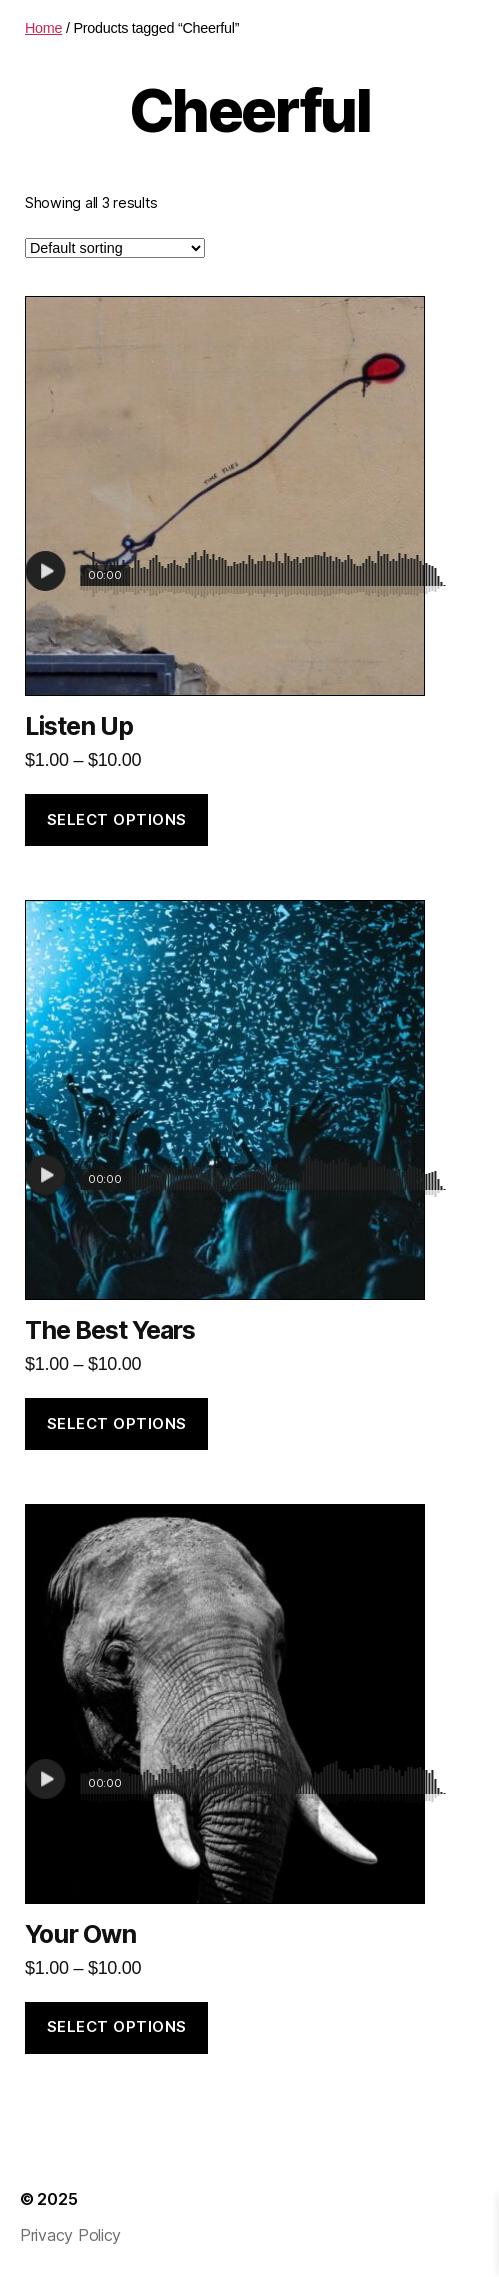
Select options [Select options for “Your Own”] (117, 2026)
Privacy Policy (70, 2235)
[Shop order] (115, 248)
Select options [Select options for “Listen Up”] (117, 819)
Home (43, 28)
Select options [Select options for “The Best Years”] (117, 1423)
